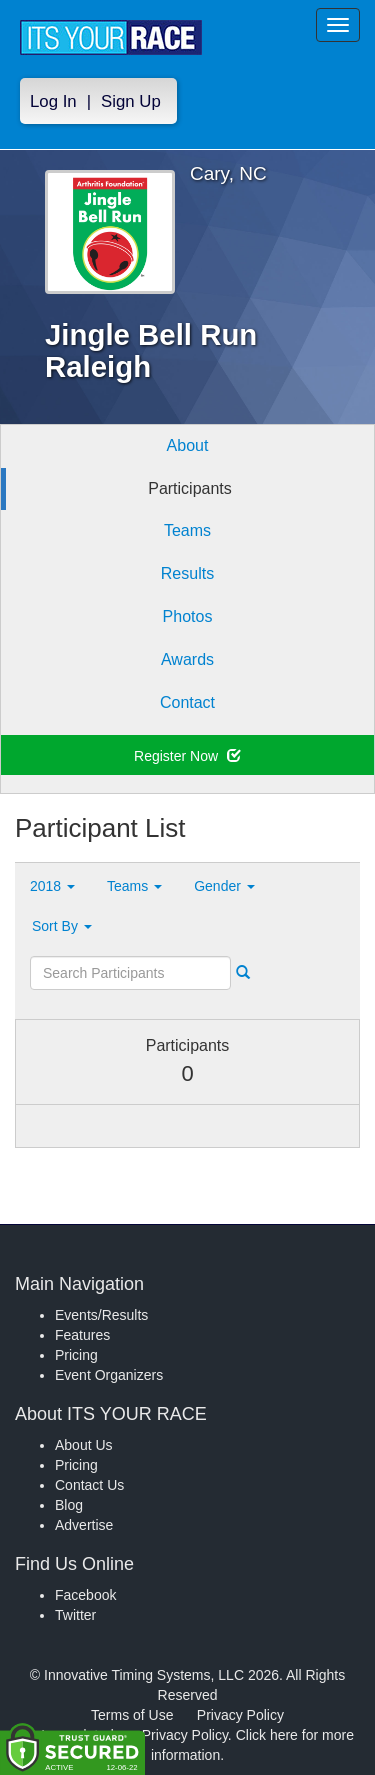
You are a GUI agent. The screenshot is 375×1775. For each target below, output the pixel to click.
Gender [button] (224, 886)
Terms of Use (132, 1715)
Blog (69, 1505)
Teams (187, 530)
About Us (84, 1445)
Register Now (187, 756)
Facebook (85, 1595)
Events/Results (101, 1315)
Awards (187, 659)
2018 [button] (52, 886)
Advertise (84, 1525)
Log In (53, 101)
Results (187, 573)
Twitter (75, 1615)
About (188, 445)
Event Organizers (109, 1375)
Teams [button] (134, 886)
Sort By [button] (62, 926)
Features (82, 1335)
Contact (187, 702)
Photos (188, 616)
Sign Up (131, 101)
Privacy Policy (240, 1715)
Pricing (76, 1355)
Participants (190, 488)
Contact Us (89, 1485)
